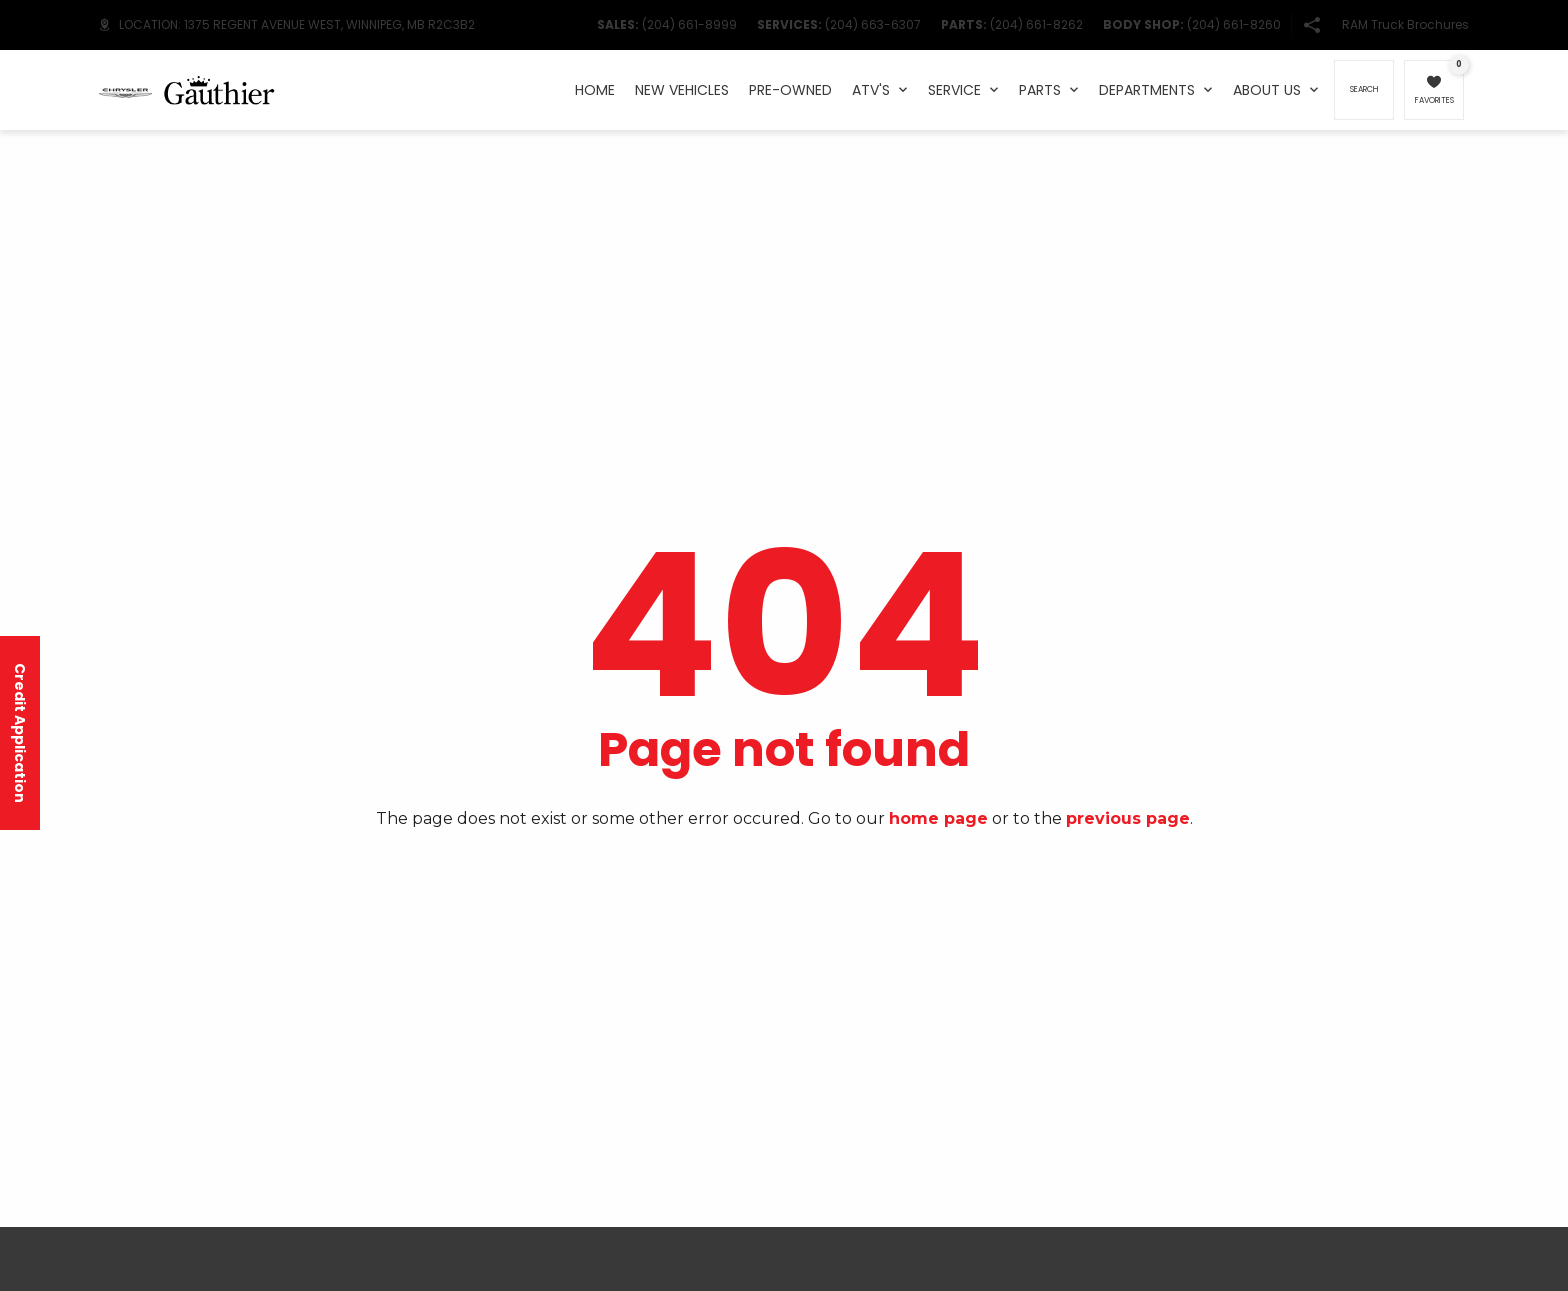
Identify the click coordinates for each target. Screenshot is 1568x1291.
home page (938, 818)
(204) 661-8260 (1234, 24)
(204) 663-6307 (873, 24)
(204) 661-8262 (1036, 24)
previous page (1128, 818)
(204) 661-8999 (689, 24)
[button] (1311, 25)
